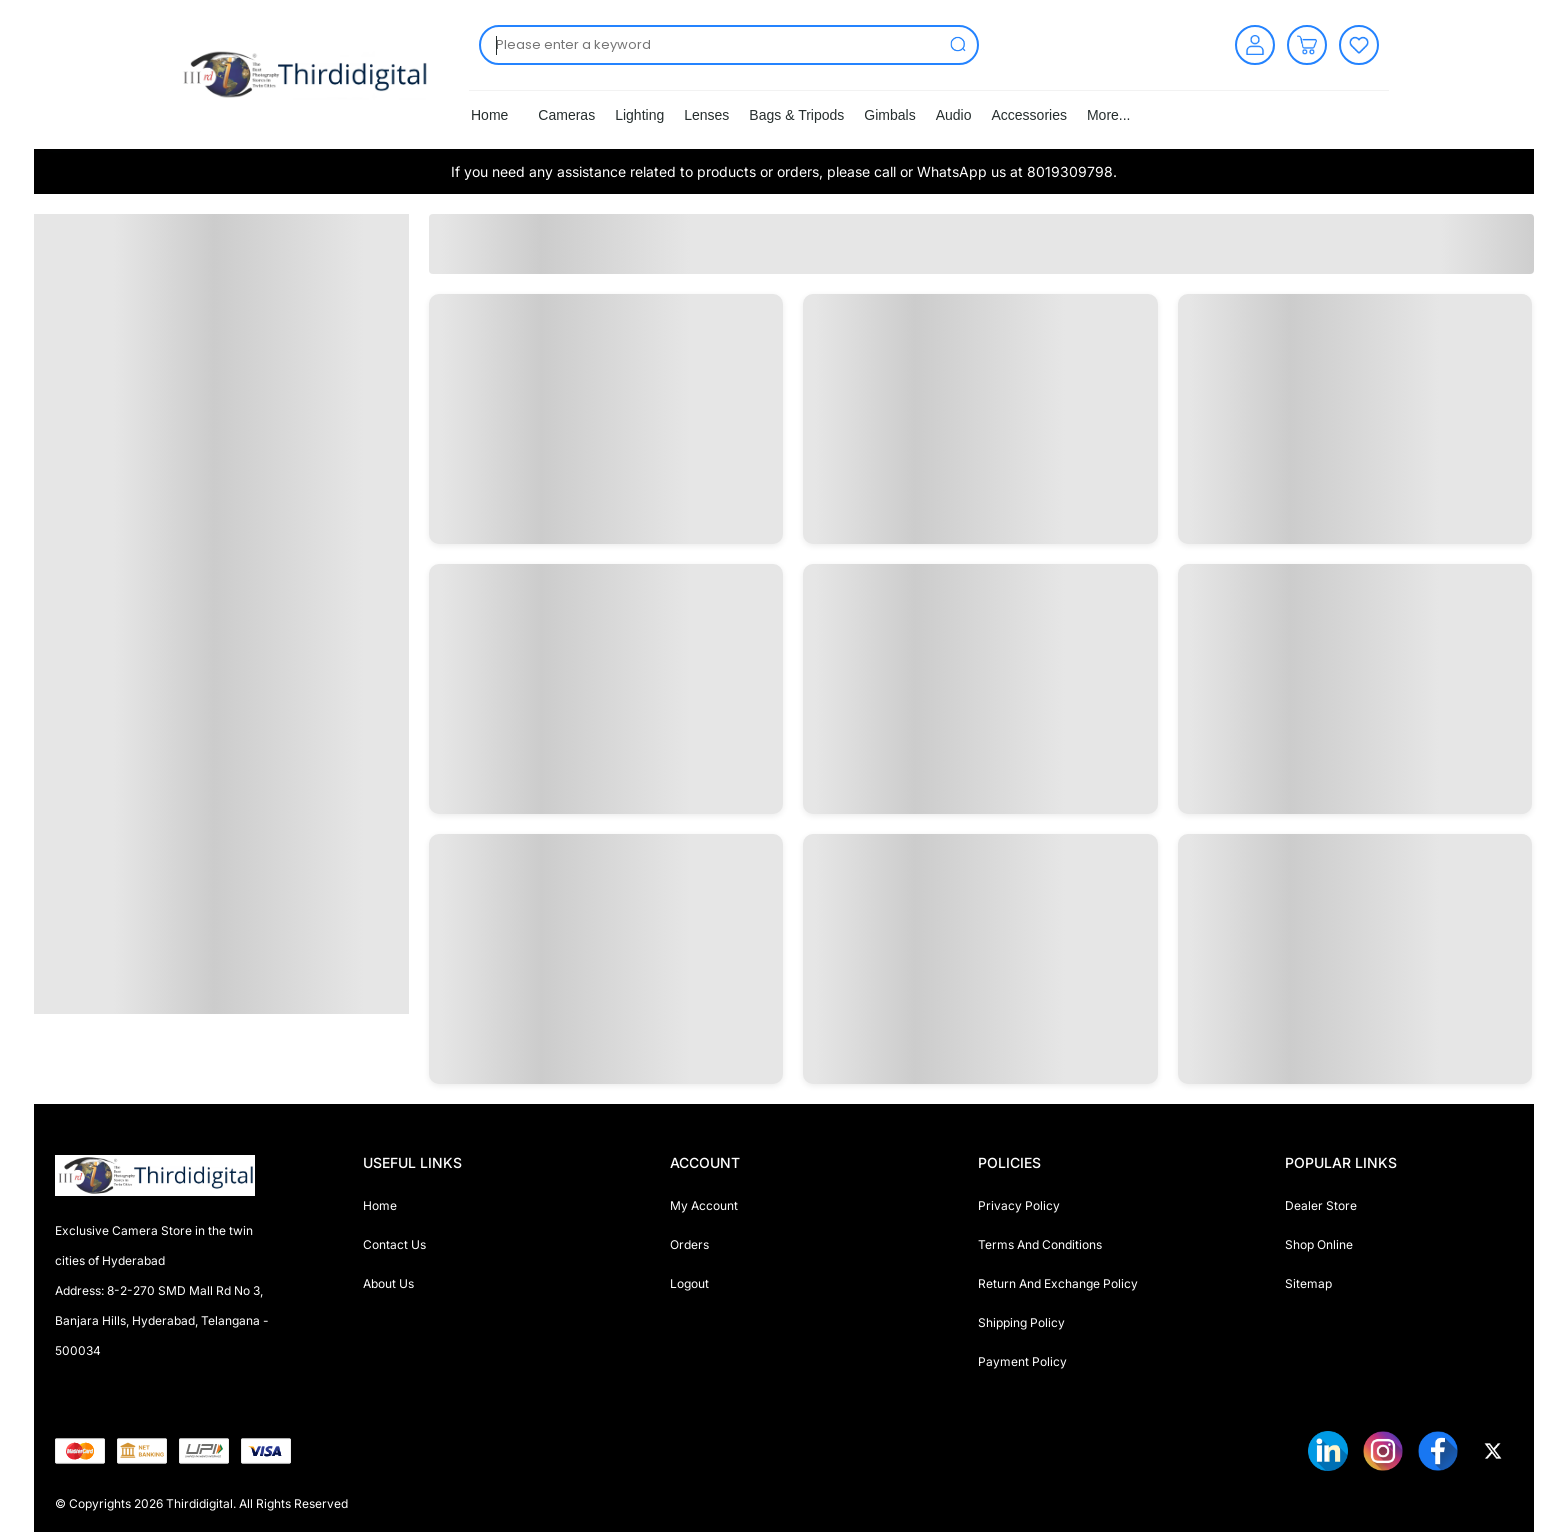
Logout (689, 1283)
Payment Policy (1022, 1361)
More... (1109, 115)
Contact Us (394, 1244)
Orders (689, 1244)
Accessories (1028, 115)
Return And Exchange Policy (1058, 1283)
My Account (704, 1205)
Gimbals (889, 115)
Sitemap (1308, 1283)
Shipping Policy (1021, 1322)
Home (489, 115)
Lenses (706, 115)
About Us (388, 1283)
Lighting (639, 115)
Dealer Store (1321, 1205)
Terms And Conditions (1040, 1244)
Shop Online (1319, 1244)
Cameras (566, 115)
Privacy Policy (1019, 1205)
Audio (954, 115)
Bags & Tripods (796, 115)
